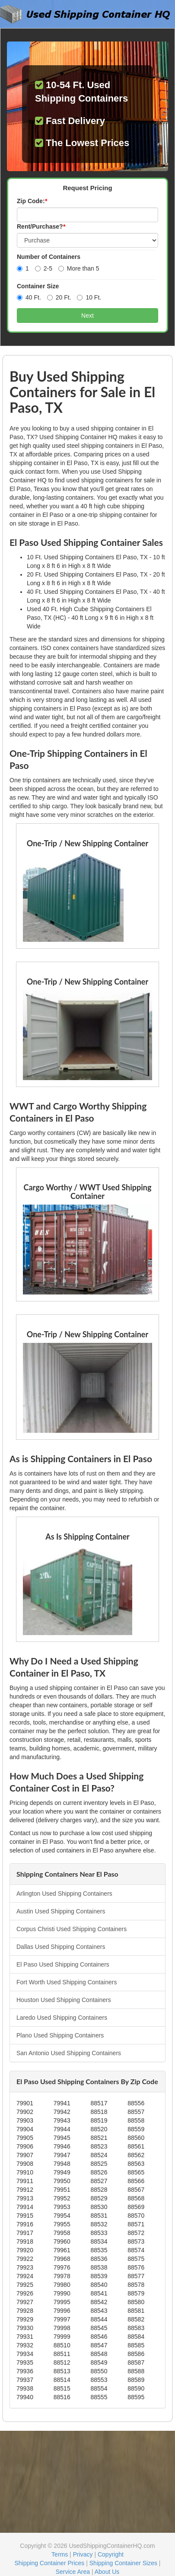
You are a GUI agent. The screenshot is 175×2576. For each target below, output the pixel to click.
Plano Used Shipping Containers (60, 2035)
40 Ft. (29, 297)
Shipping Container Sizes (123, 2563)
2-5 (43, 268)
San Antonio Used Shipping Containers (68, 2053)
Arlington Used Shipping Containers (64, 1893)
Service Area (73, 2571)
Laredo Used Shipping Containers (61, 2017)
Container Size (38, 286)
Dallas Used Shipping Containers (60, 1946)
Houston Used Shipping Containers (63, 1999)
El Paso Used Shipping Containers (62, 1964)
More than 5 (78, 268)
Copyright (111, 2554)
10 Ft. (89, 297)
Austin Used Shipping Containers (60, 1911)
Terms (59, 2554)
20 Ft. (59, 297)
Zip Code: (32, 201)
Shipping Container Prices (49, 2563)
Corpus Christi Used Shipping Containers (71, 1929)
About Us (107, 2571)
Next (87, 315)
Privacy (83, 2554)
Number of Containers (48, 256)
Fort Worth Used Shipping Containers (66, 1982)
